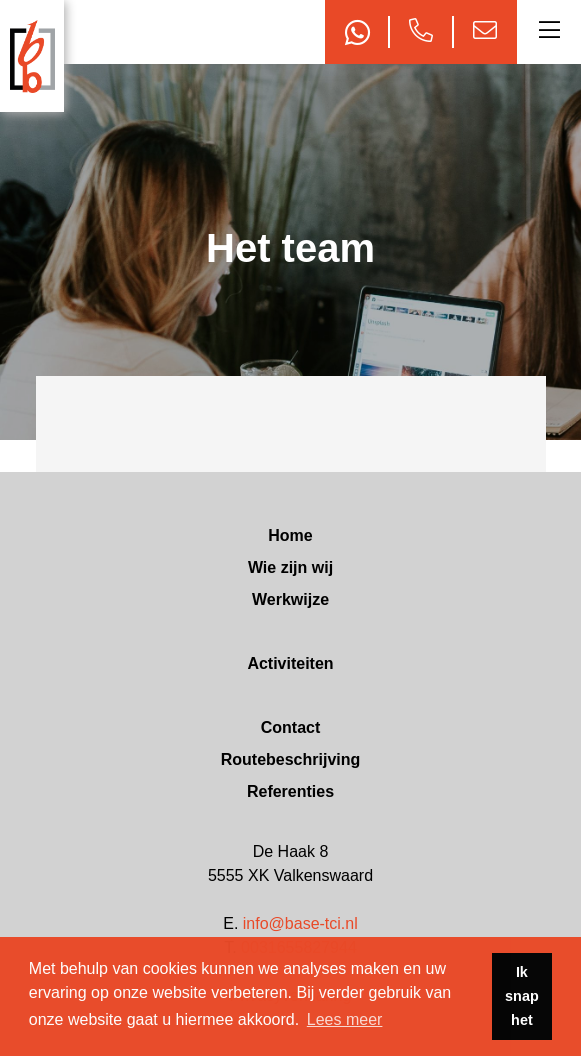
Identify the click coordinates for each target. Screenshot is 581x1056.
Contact (291, 727)
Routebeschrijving (291, 759)
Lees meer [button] (345, 1019)
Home (290, 535)
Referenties (290, 791)
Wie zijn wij (290, 567)
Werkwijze (290, 599)
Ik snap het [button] (522, 996)
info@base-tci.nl (300, 923)
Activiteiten (290, 663)
